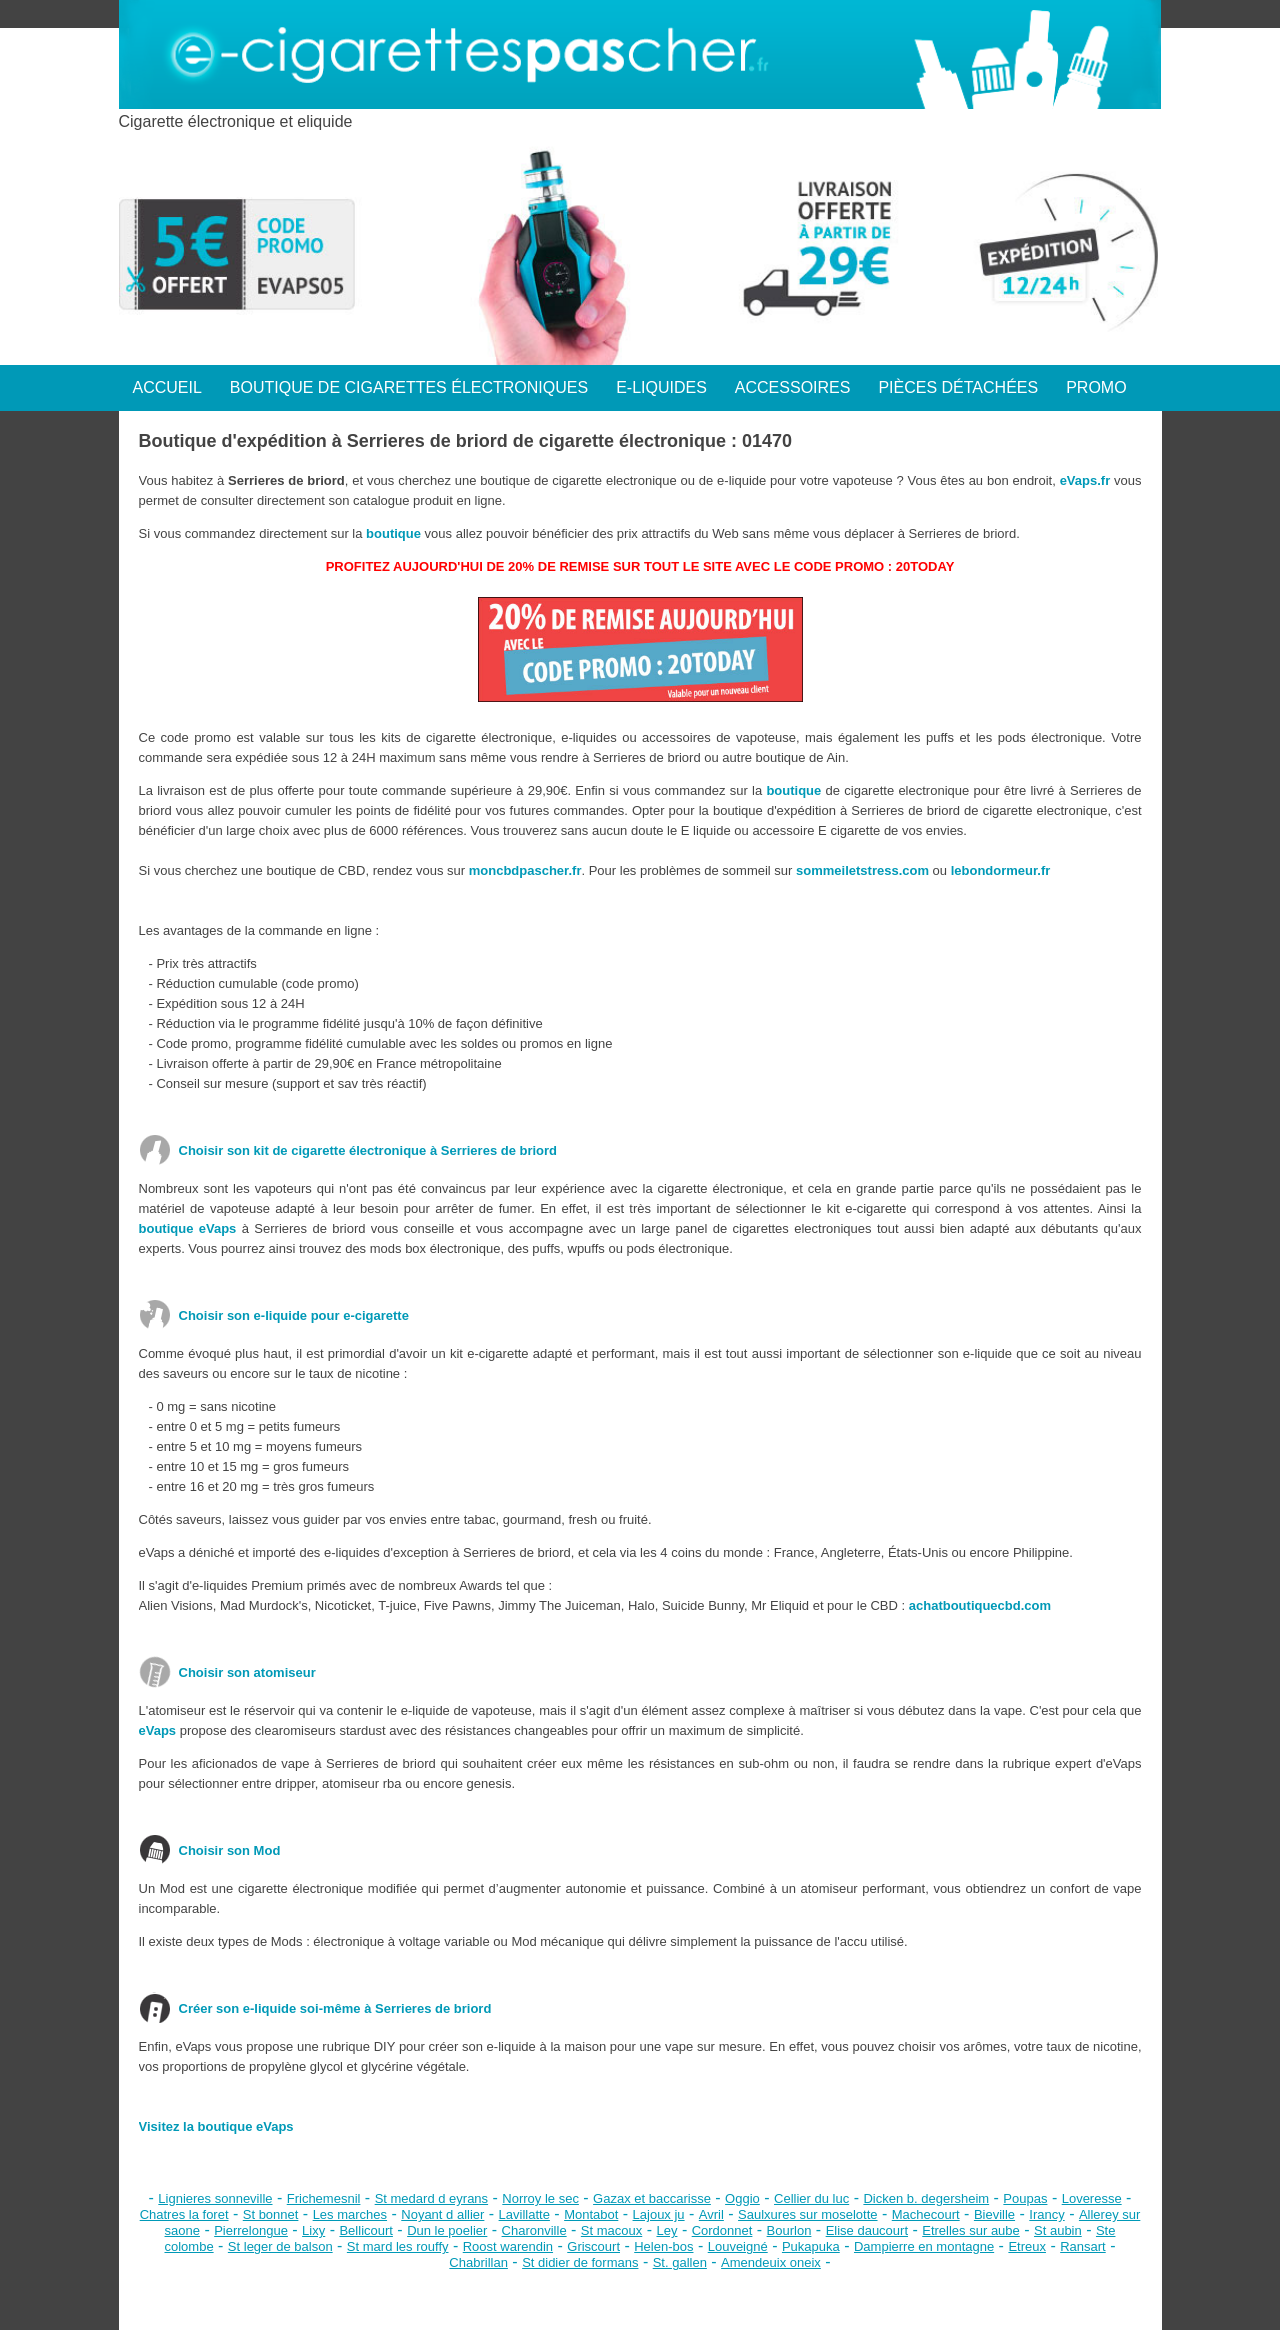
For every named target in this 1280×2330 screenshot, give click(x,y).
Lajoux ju (659, 2214)
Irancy (1046, 2214)
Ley (666, 2230)
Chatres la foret (184, 2214)
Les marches (350, 2214)
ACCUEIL (167, 387)
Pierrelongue (251, 2230)
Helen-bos (663, 2246)
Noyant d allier (442, 2214)
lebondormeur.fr (1001, 870)
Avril (711, 2214)
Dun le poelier (447, 2230)
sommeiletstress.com (862, 870)
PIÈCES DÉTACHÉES (958, 387)
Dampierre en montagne (924, 2246)
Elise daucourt (867, 2230)
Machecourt (926, 2214)
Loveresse (1092, 2198)
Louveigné (738, 2246)
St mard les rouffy (398, 2246)
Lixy (313, 2230)
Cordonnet (722, 2230)
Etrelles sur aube (971, 2230)
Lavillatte (524, 2214)
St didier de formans (580, 2262)
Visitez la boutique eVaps (216, 2126)
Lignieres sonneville (215, 2198)
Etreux (1027, 2246)
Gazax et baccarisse (652, 2198)
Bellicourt (365, 2230)
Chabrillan (478, 2262)
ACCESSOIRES (793, 387)
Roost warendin (508, 2246)
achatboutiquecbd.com (980, 1605)
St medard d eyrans (431, 2198)
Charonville (534, 2230)
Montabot (591, 2214)
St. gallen (680, 2262)
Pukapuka (811, 2246)
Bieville (994, 2214)
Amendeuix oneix (771, 2262)
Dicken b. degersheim (926, 2198)
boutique (393, 533)
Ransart (1083, 2246)
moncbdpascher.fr (525, 870)
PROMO (1096, 387)
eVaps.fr (1085, 480)
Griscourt (593, 2246)
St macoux (611, 2230)
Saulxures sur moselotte (807, 2214)
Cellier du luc (811, 2198)
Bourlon (789, 2230)
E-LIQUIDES (661, 387)
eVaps (158, 1730)
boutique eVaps (188, 1228)
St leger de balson (280, 2246)
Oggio (742, 2198)
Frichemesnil (324, 2198)
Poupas (1025, 2198)
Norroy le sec (540, 2198)
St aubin (1058, 2230)
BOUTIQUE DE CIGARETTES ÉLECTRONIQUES (409, 387)
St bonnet (271, 2214)
